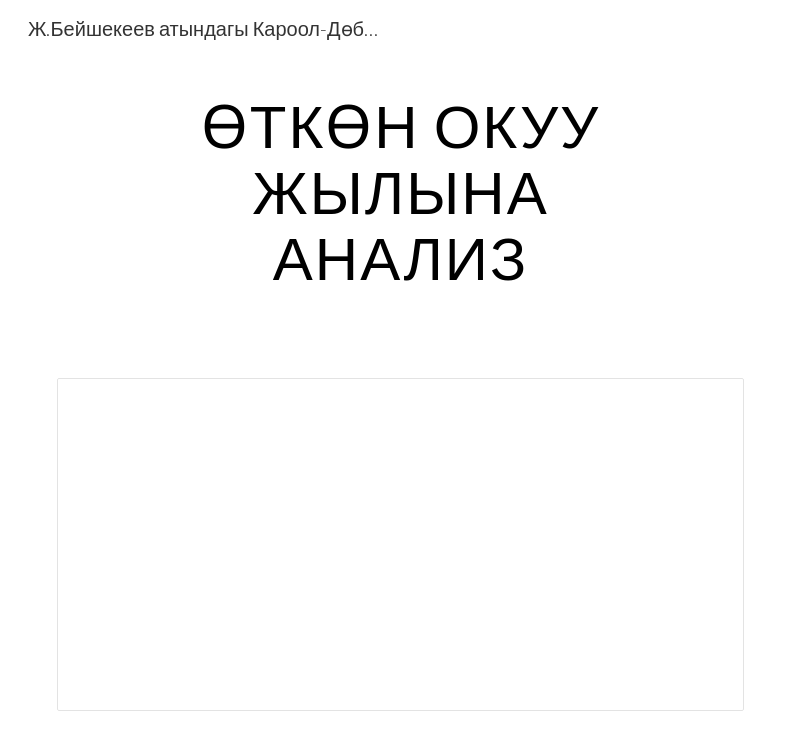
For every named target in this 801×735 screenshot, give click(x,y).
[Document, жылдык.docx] (400, 544)
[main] (400, 191)
